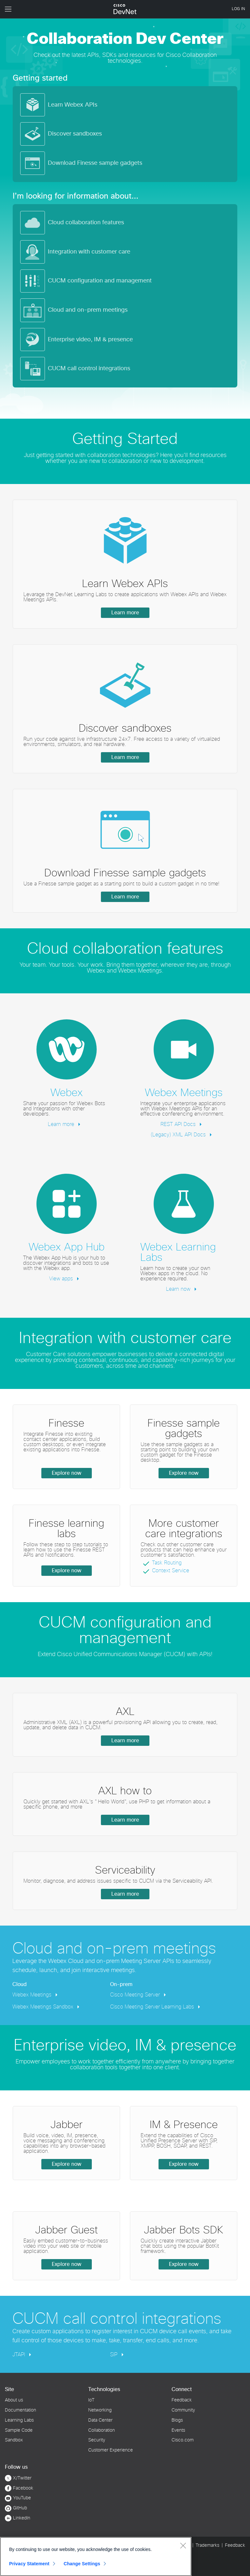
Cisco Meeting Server (135, 1994)
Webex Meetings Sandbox (43, 2006)
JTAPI (19, 2354)
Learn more (125, 612)
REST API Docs (178, 1124)
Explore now (66, 1473)
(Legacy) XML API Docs (179, 1134)
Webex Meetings (32, 1994)
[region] (95, 2556)
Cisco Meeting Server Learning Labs (153, 2006)
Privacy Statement (29, 2563)
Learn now (179, 1289)
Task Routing (167, 1562)
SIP (114, 2354)
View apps (62, 1278)
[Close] (183, 2545)
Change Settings (81, 2563)
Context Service (170, 1570)
